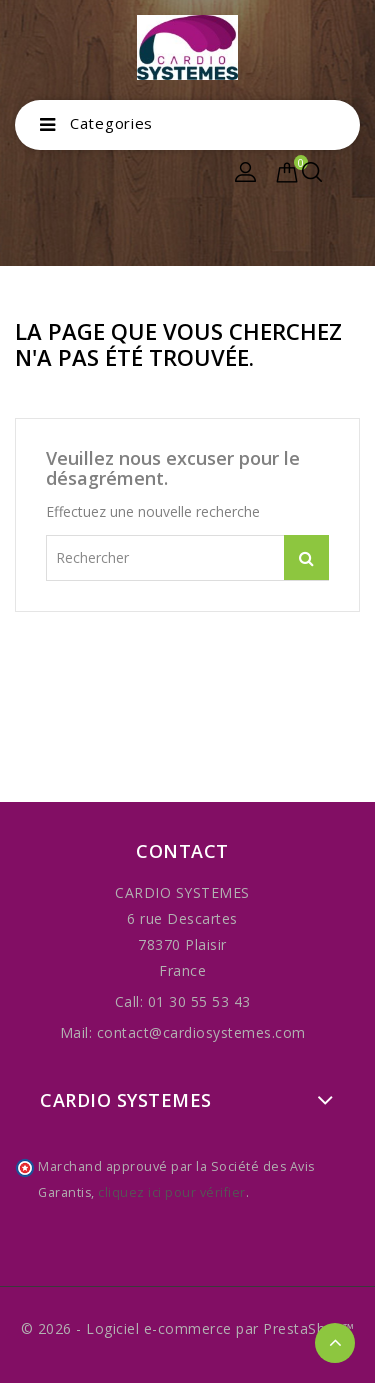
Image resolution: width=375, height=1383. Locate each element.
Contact (182, 851)
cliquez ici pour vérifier (172, 1192)
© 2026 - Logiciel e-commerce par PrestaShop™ (188, 1328)
